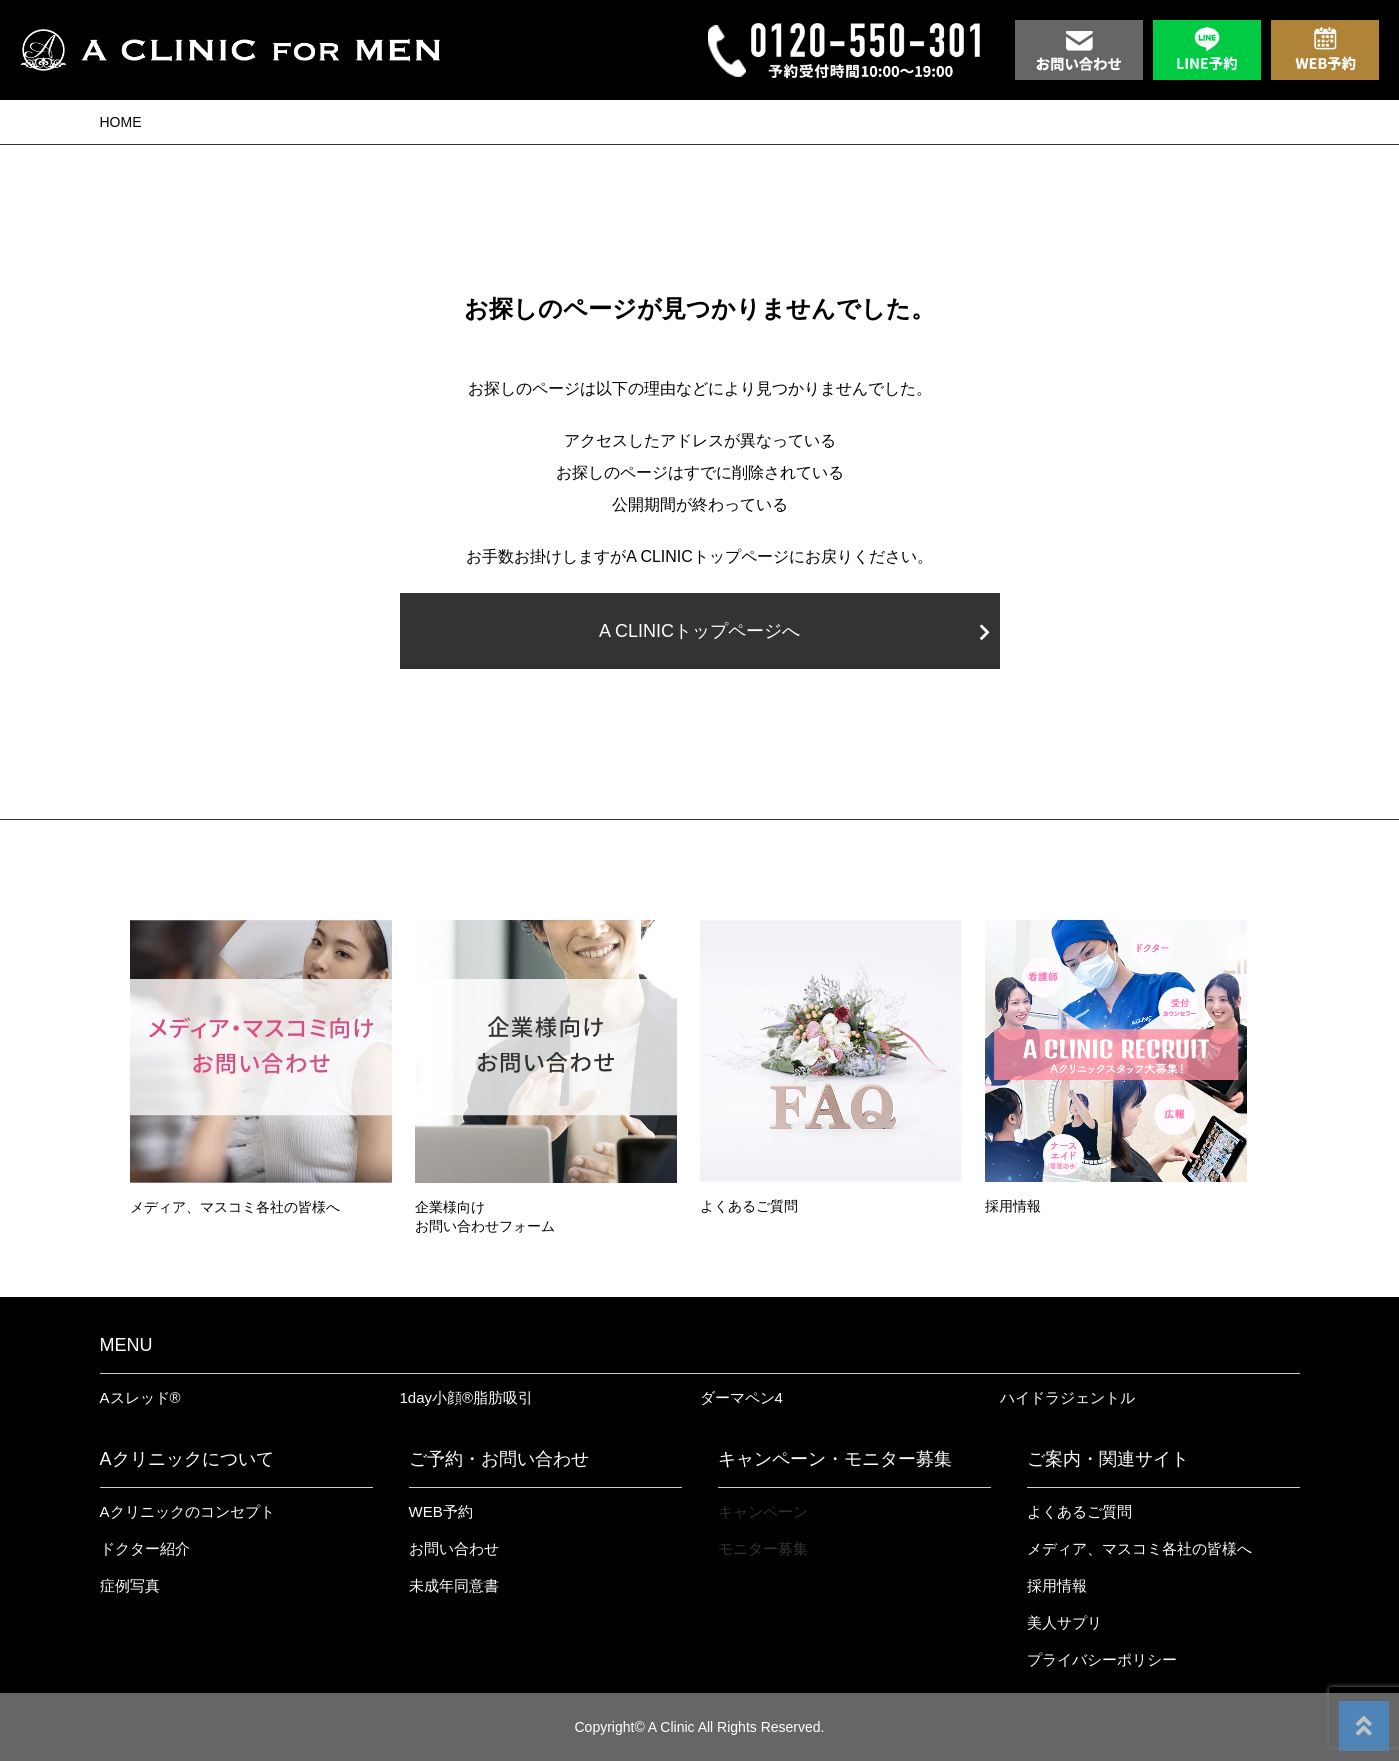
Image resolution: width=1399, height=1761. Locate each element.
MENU (126, 1345)
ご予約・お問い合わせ (499, 1459)
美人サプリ (1064, 1622)
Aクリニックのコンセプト (187, 1511)
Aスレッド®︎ (140, 1397)
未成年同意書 (454, 1585)
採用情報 (1057, 1585)
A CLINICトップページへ (794, 631)
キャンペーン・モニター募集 (835, 1459)
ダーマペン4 (741, 1397)
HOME (121, 122)
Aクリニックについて (187, 1459)
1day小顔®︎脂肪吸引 (467, 1397)
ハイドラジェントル (1067, 1397)
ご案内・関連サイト (1108, 1459)
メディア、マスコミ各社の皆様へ (1139, 1548)
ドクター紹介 (145, 1548)
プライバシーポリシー (1102, 1659)
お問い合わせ (454, 1548)
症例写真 (130, 1585)
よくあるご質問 (1079, 1511)
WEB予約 (441, 1511)
